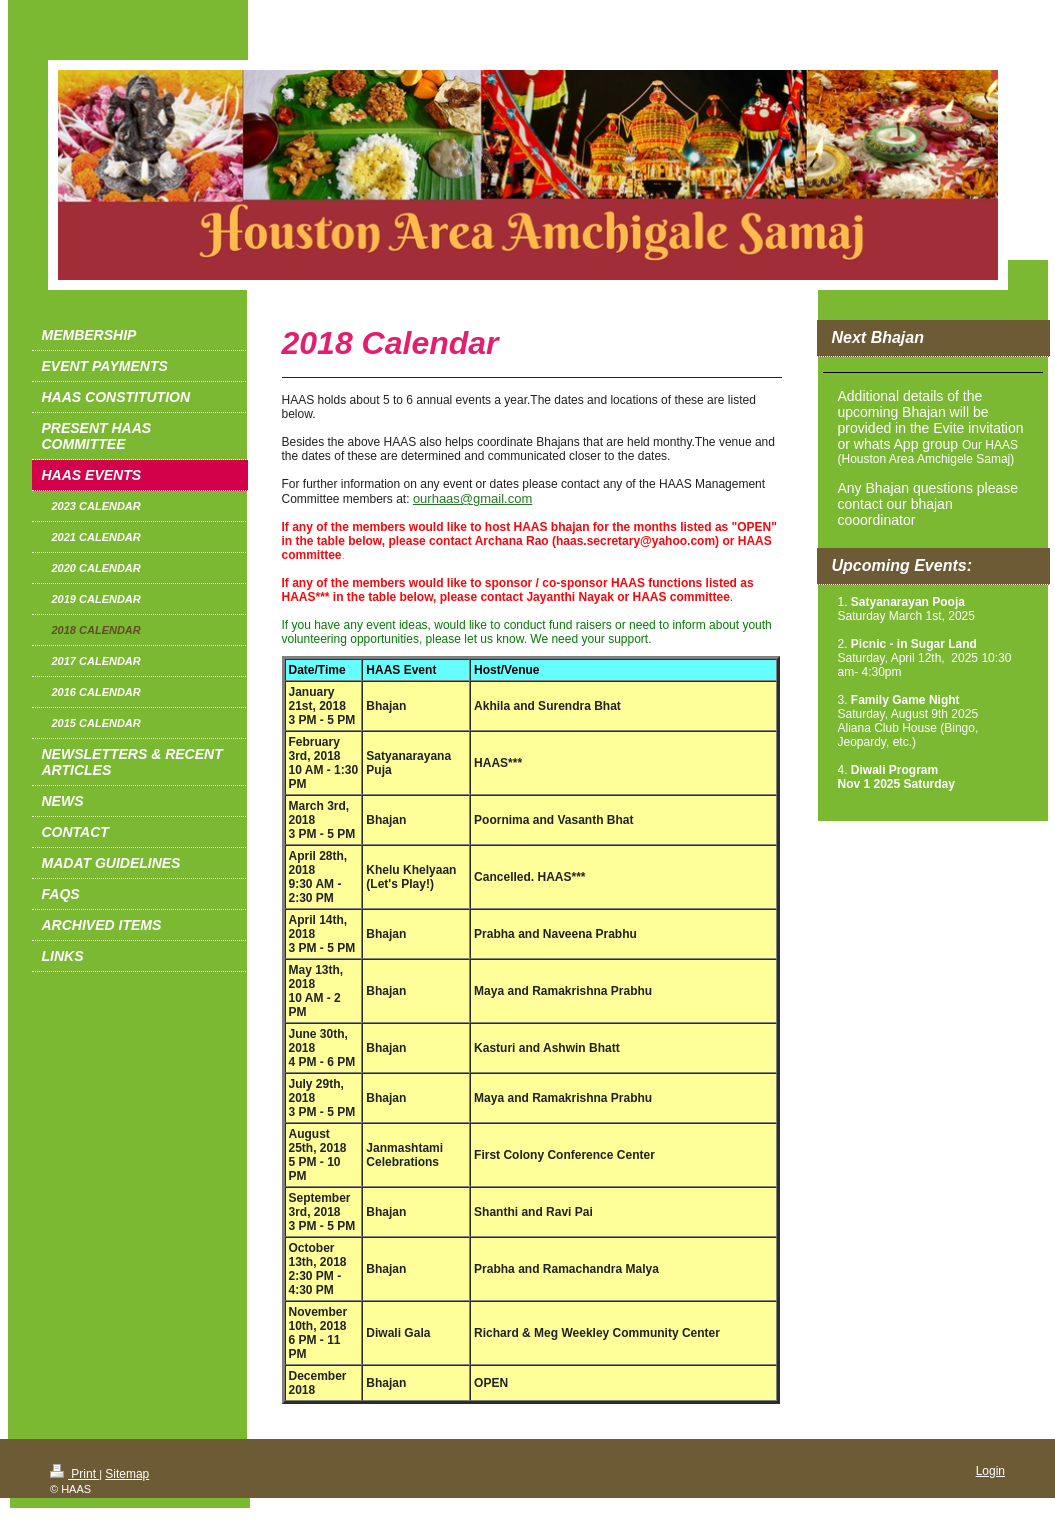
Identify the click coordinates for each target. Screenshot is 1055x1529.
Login (990, 1471)
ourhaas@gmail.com (472, 498)
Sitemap (127, 1474)
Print (74, 1474)
